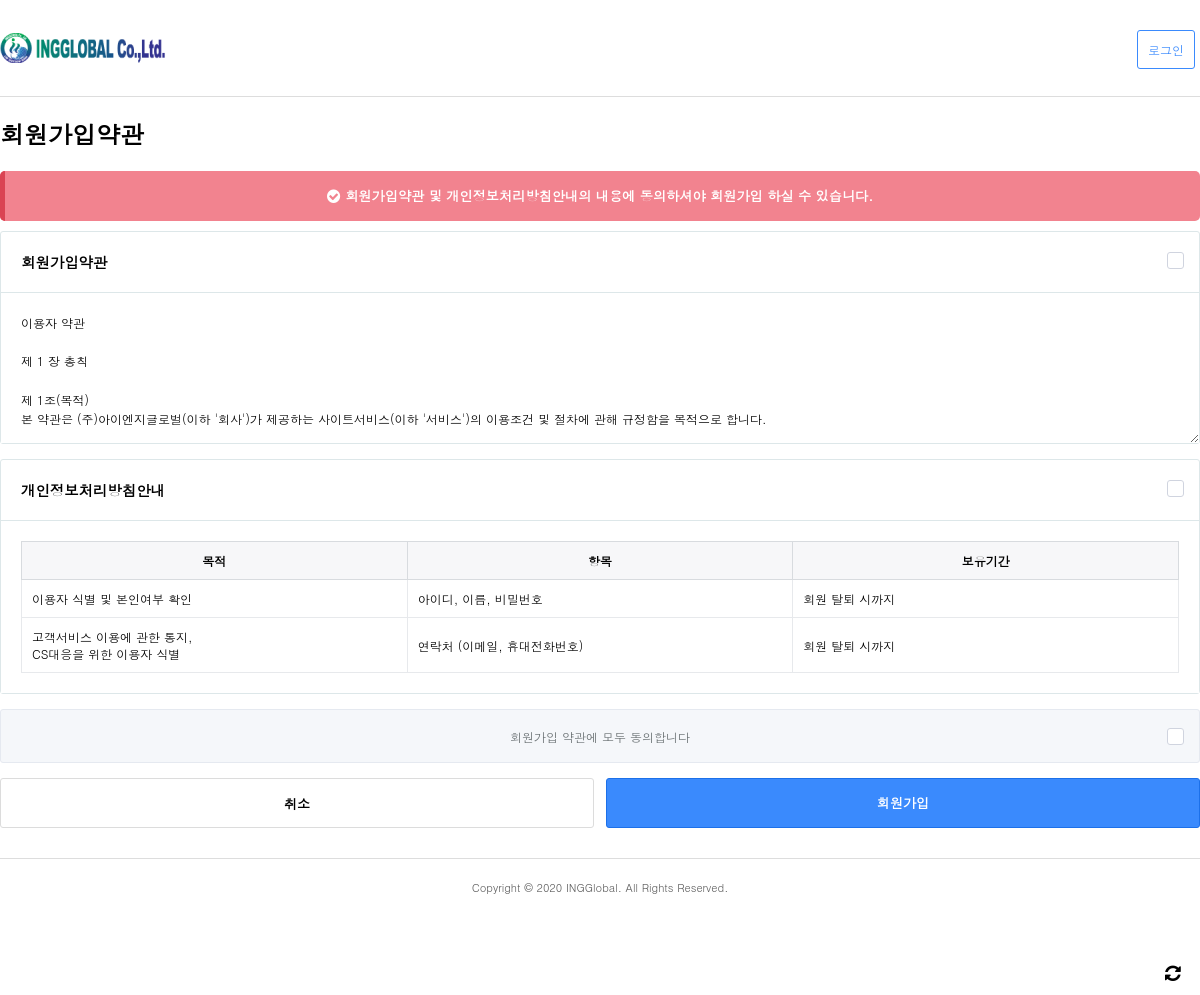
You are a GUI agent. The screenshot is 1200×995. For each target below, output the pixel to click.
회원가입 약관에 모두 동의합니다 (600, 736)
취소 (297, 803)
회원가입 (903, 802)
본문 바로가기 (0, 0)
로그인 (1166, 49)
